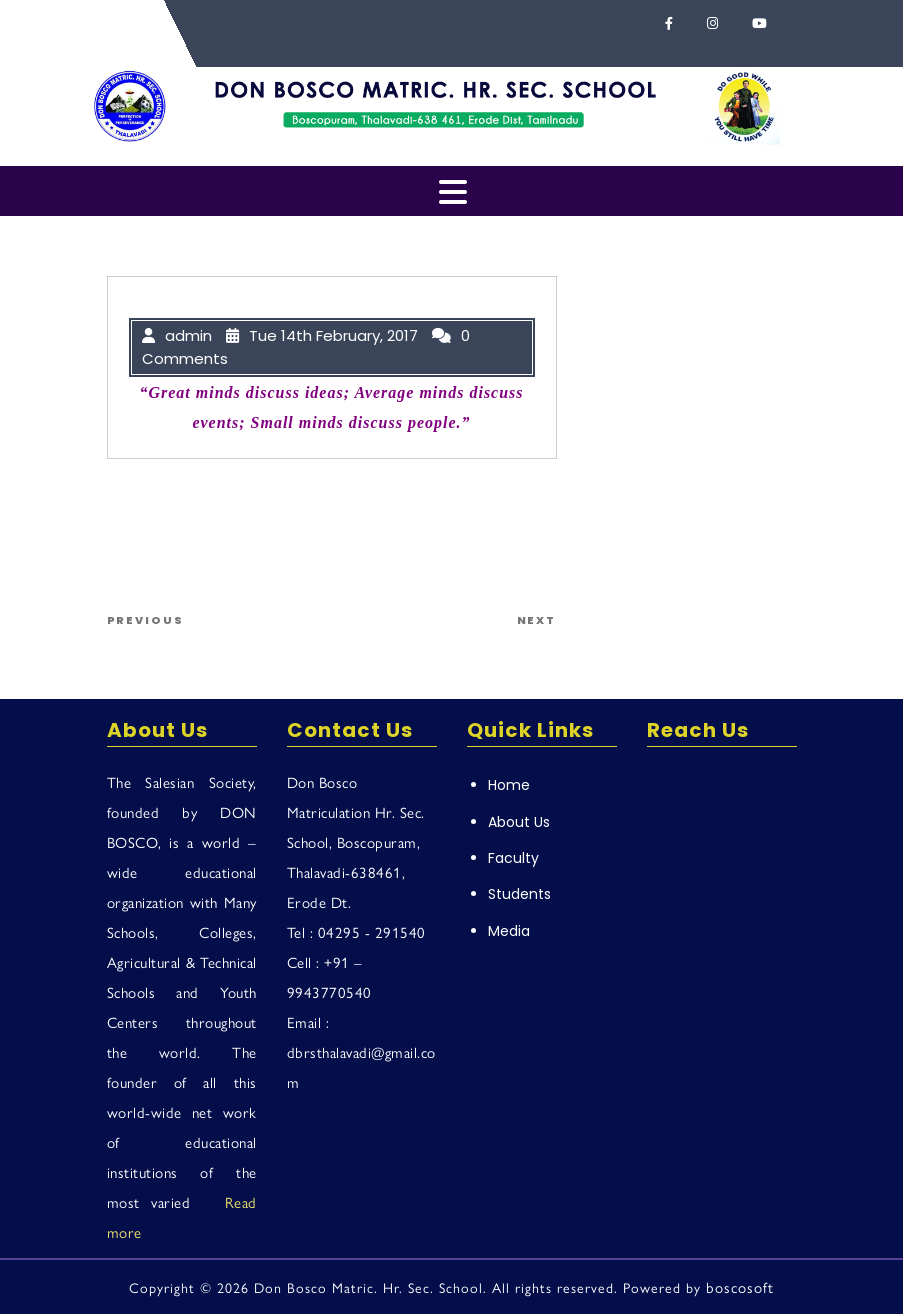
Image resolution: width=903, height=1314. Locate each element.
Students (519, 894)
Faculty (513, 858)
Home (509, 785)
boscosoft (740, 1286)
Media (509, 931)
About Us (519, 822)
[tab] (453, 193)
